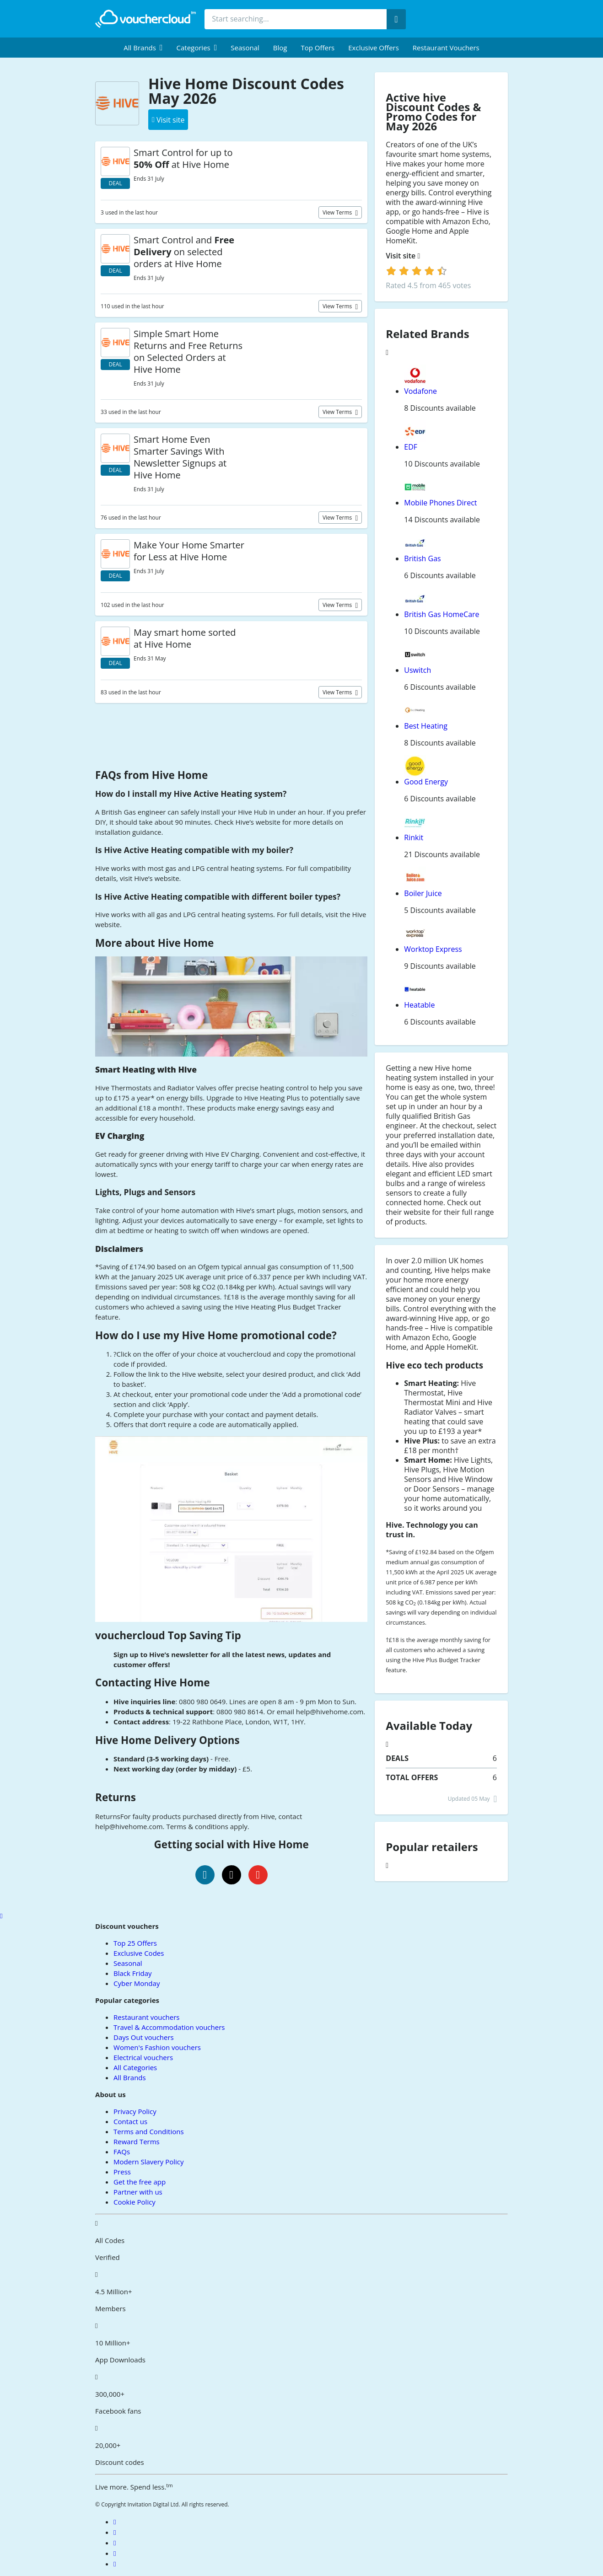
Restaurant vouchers (446, 47)
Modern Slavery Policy (148, 2161)
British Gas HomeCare (441, 614)
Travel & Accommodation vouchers (169, 2027)
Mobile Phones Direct (440, 503)
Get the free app (139, 2181)
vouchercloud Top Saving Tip (168, 1635)
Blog (280, 47)
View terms (338, 212)
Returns (115, 1797)
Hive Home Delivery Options (167, 1740)
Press (122, 2171)
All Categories (135, 2067)
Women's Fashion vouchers (157, 2047)
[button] (143, 48)
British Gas (422, 558)
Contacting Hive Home (152, 1682)
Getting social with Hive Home (231, 1844)
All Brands (129, 2077)
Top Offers (317, 47)
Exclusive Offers (373, 47)
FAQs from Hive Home (151, 775)
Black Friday (132, 1973)
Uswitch (417, 670)
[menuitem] (143, 48)
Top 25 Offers (135, 1943)
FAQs (121, 2151)
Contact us (130, 2121)
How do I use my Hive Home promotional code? (216, 1335)
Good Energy (426, 782)
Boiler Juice (423, 893)
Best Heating (425, 726)
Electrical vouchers (143, 2057)
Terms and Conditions (148, 2131)
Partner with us (137, 2191)
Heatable (419, 1005)
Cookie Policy (134, 2201)
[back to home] (145, 18)
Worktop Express (433, 949)
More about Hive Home (154, 943)
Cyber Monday (136, 1983)
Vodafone (420, 391)
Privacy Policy (134, 2111)
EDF (410, 447)
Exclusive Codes (138, 1953)
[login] (416, 270)
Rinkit (413, 837)
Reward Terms (136, 2141)
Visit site (403, 256)
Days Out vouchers (143, 2037)
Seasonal (245, 47)
